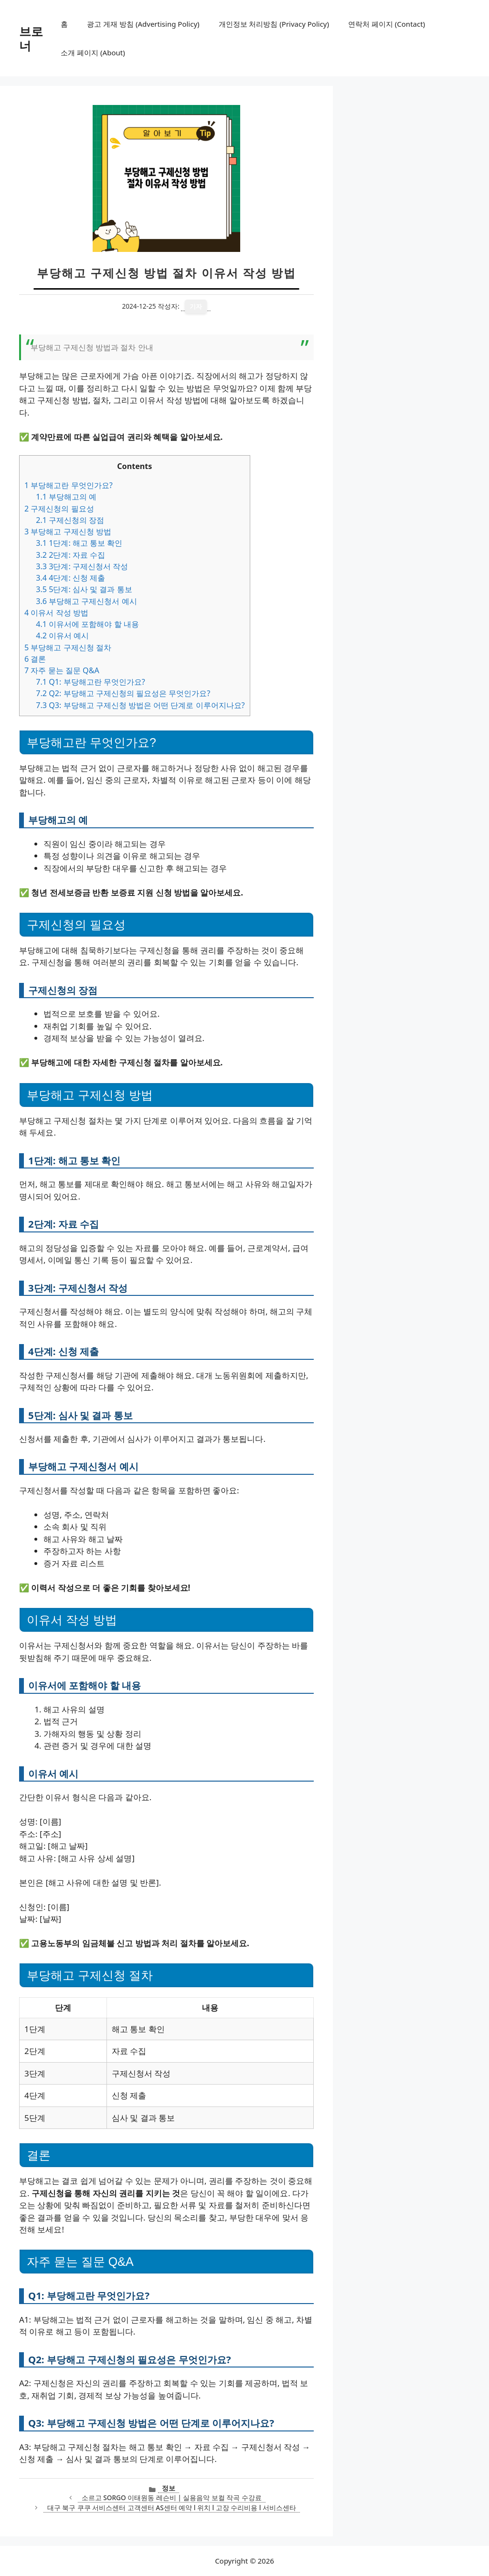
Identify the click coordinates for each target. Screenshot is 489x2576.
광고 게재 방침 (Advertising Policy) (143, 24)
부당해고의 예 (66, 496)
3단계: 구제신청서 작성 (82, 566)
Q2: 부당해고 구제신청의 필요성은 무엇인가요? (123, 693)
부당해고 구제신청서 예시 (86, 601)
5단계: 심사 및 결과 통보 (84, 589)
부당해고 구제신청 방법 (67, 531)
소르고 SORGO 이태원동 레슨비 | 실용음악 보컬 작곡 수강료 (172, 2497)
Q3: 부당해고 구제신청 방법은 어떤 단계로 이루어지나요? (140, 705)
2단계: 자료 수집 (70, 555)
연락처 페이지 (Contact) (386, 24)
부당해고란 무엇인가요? (68, 485)
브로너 (31, 38)
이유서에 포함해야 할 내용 (87, 624)
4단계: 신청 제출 (70, 578)
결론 (35, 659)
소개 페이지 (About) (93, 52)
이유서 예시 (62, 635)
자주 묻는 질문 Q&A (61, 670)
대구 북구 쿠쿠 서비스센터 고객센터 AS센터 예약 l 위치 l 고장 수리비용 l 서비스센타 (171, 2507)
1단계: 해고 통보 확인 (79, 543)
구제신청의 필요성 (59, 508)
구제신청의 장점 (70, 520)
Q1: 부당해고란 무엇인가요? (90, 682)
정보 (168, 2488)
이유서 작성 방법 (56, 612)
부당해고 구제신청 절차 (67, 647)
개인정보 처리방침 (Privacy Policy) (274, 24)
